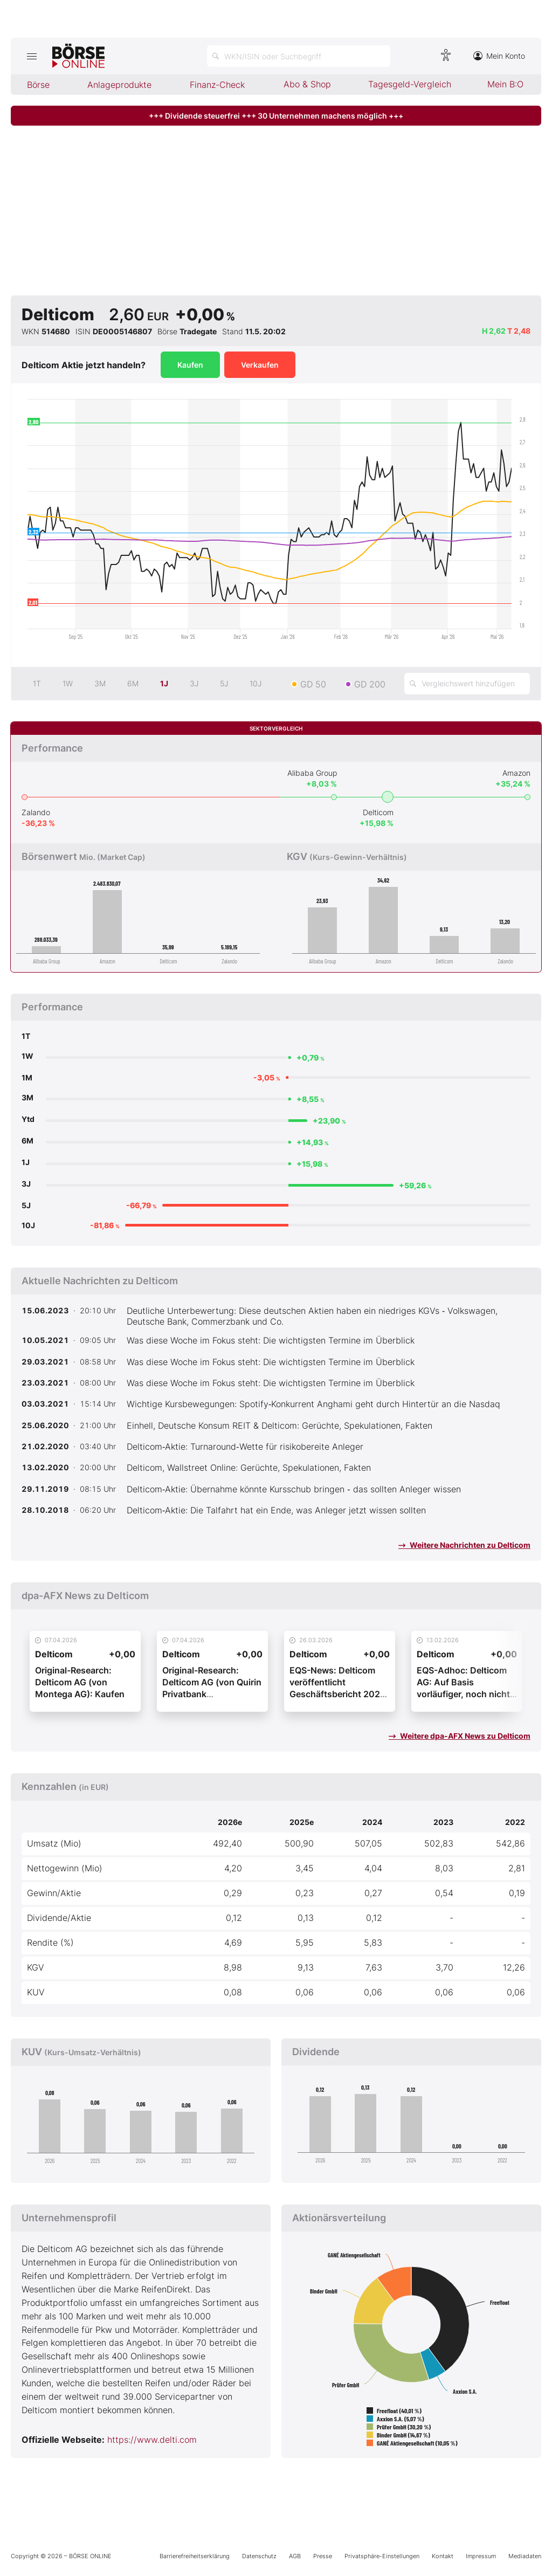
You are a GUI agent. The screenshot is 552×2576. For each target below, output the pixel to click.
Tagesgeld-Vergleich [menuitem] (409, 84)
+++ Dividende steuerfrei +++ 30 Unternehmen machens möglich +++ (276, 115)
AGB (295, 2556)
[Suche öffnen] (298, 56)
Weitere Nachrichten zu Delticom (464, 1544)
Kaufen (190, 364)
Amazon (516, 772)
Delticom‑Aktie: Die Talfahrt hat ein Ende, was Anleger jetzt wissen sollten (276, 1510)
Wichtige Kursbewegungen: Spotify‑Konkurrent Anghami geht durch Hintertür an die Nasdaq (313, 1404)
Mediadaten (524, 2556)
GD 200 (369, 684)
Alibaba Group (312, 772)
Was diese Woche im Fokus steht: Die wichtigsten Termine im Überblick (271, 1340)
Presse (322, 2556)
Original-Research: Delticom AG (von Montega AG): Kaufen (80, 1682)
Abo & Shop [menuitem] (307, 84)
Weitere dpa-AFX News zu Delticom (459, 1735)
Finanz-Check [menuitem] (217, 84)
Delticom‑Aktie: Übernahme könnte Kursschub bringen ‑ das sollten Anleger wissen (294, 1489)
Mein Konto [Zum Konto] (499, 55)
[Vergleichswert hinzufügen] (467, 683)
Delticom (378, 812)
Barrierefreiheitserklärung (195, 2556)
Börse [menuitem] (38, 84)
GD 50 (313, 684)
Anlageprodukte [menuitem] (119, 84)
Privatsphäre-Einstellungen (381, 2556)
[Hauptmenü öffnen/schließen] (31, 56)
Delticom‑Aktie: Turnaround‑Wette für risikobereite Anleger (245, 1446)
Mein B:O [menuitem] (505, 84)
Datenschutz (259, 2556)
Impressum (481, 2556)
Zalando (36, 812)
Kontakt (442, 2556)
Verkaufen (260, 364)
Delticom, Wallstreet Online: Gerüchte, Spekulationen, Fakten (249, 1467)
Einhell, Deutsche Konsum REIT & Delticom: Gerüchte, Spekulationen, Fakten (279, 1425)
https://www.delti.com (152, 2439)
